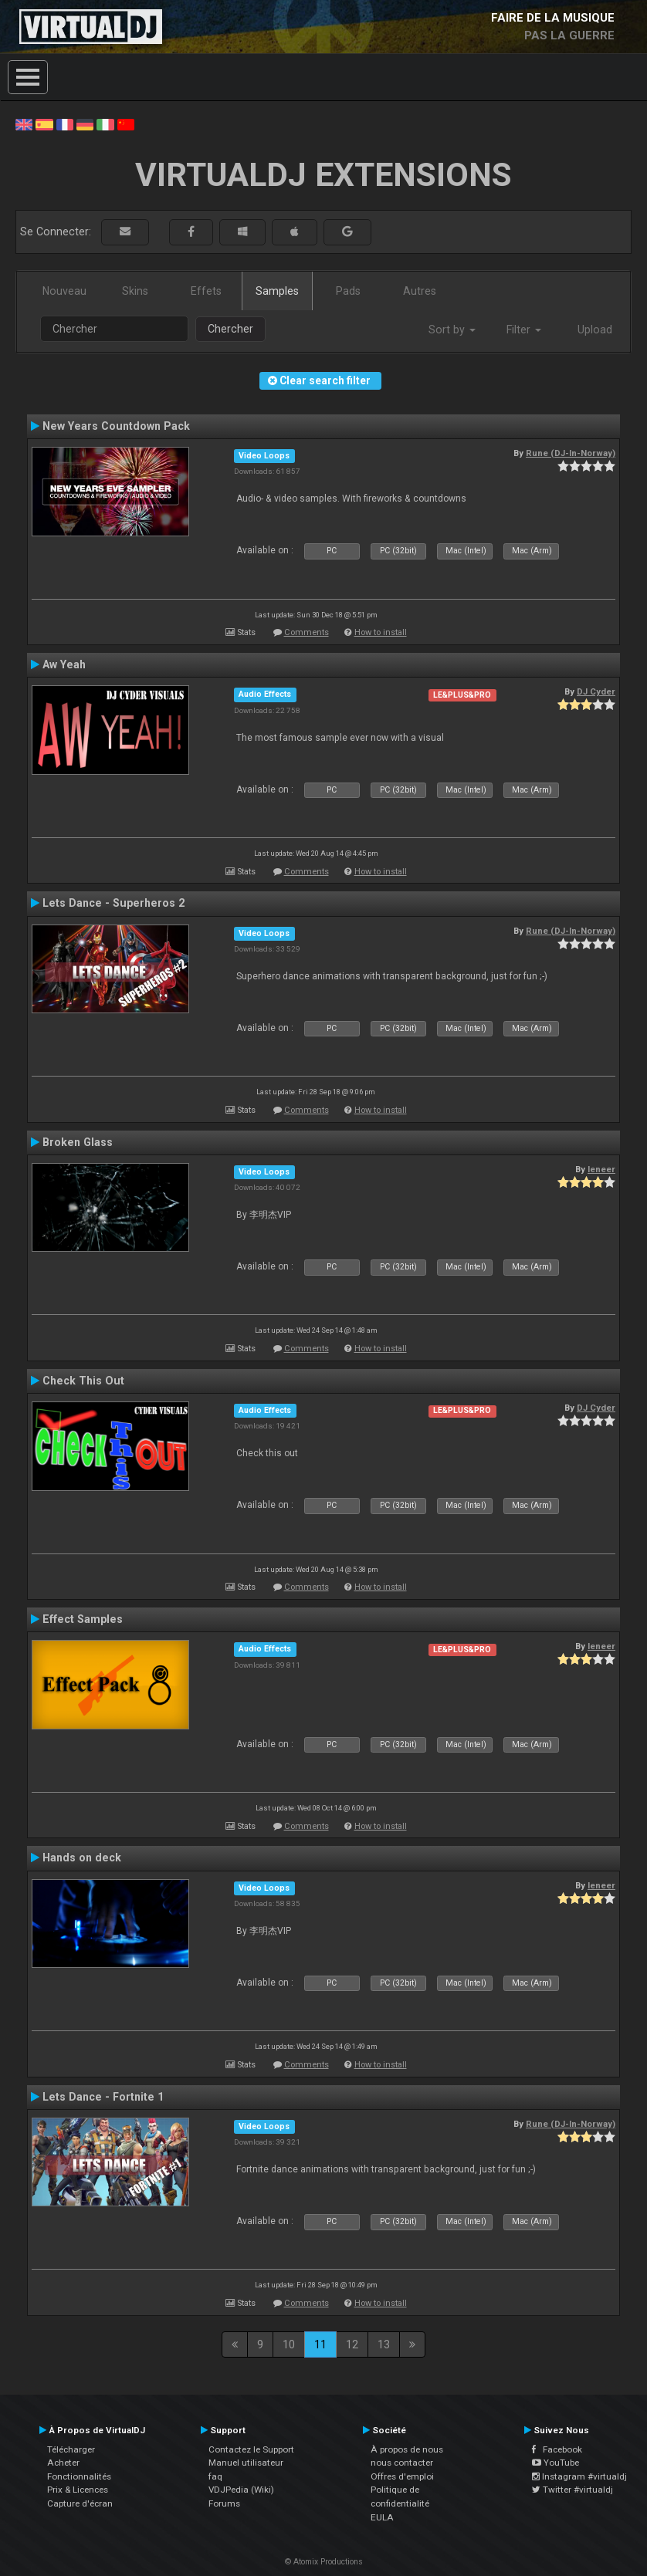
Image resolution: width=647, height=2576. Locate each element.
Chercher (230, 329)
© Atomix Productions (324, 2562)
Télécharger (71, 2449)
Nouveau (64, 291)
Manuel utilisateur (245, 2462)
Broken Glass (77, 1142)
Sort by (452, 329)
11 (320, 2344)
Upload (595, 329)
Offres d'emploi (402, 2476)
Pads (348, 291)
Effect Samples (82, 1619)
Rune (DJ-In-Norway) (570, 453)
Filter (523, 329)
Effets (206, 291)
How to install (380, 632)
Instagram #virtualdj (579, 2476)
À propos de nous (407, 2449)
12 (352, 2344)
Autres (419, 291)
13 (384, 2344)
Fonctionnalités (79, 2476)
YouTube (555, 2462)
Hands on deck (81, 1857)
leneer (601, 1169)
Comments (306, 632)
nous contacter (402, 2462)
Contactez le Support (251, 2449)
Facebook (557, 2449)
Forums (224, 2503)
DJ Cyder (596, 691)
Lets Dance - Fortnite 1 (103, 2097)
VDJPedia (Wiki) (241, 2489)
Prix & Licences (77, 2489)
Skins (135, 291)
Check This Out (83, 1380)
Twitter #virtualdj (572, 2489)
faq (215, 2476)
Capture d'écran (80, 2503)
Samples (277, 291)
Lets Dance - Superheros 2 (113, 903)
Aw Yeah (64, 664)
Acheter (63, 2462)
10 (289, 2344)
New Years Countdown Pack (116, 426)
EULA (382, 2517)
